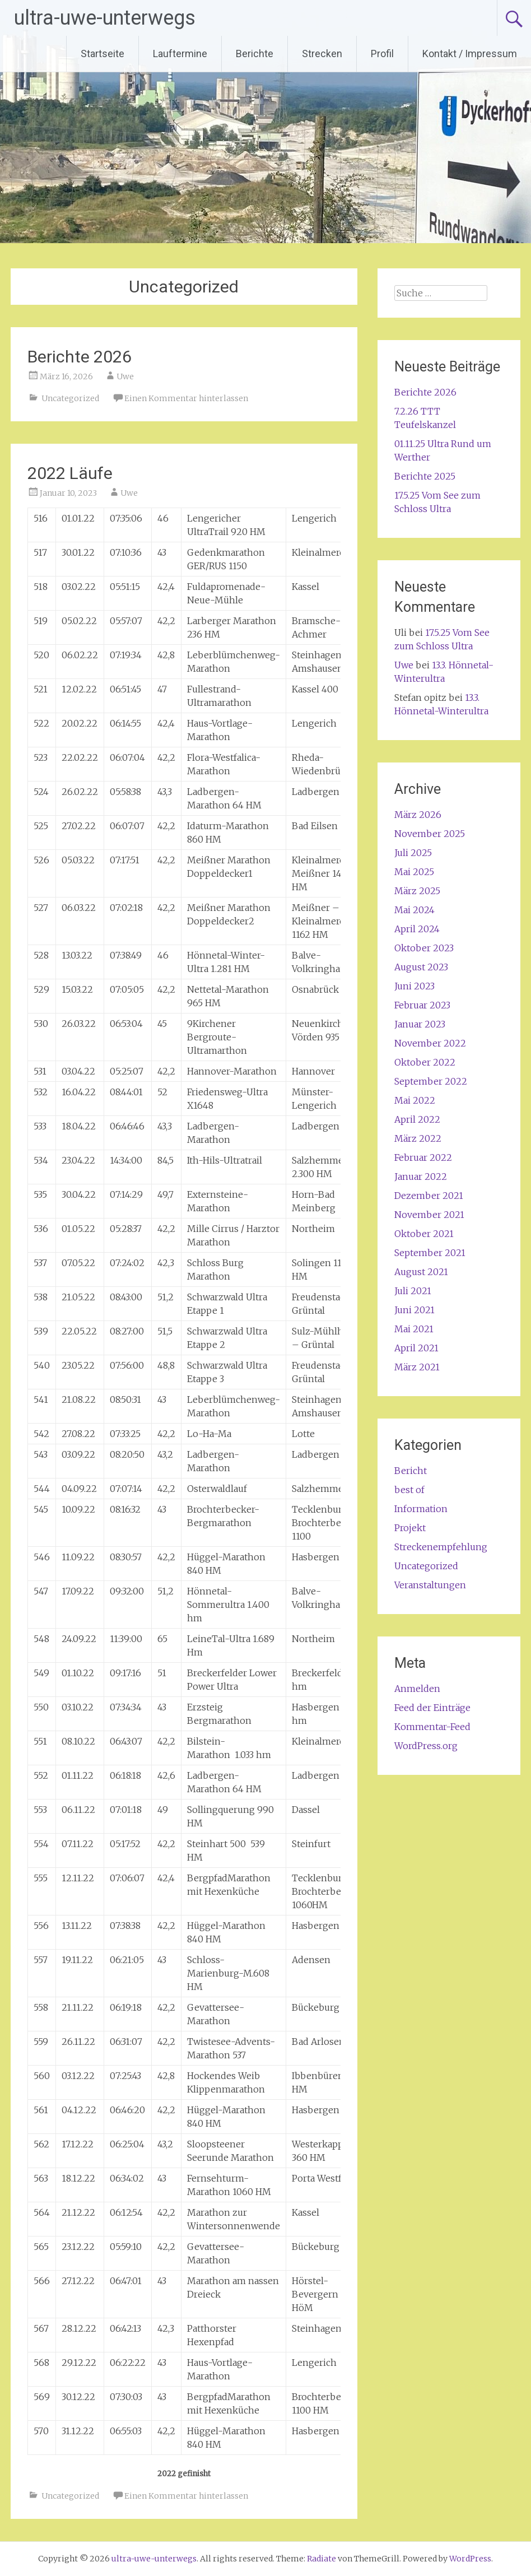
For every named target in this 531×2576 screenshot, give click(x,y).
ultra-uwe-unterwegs (104, 18)
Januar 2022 (420, 1176)
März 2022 (417, 1138)
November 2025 (429, 833)
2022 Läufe (70, 473)
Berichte (254, 53)
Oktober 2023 (424, 948)
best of (409, 1489)
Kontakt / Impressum (469, 53)
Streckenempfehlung (440, 1546)
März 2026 (417, 814)
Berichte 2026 (79, 356)
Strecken (322, 53)
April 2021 (416, 1348)
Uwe (125, 376)
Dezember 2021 (428, 1195)
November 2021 (429, 1214)
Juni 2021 (414, 1309)
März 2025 (417, 890)
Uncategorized (70, 398)
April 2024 (417, 928)
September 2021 (429, 1252)
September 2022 (430, 1081)
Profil (382, 53)
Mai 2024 (414, 909)
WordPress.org (426, 1745)
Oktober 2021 (424, 1233)
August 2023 (421, 967)
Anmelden (417, 1688)
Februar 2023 (422, 1005)
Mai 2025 (414, 871)
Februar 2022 (423, 1157)
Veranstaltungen (430, 1585)
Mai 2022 (414, 1100)
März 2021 (417, 1367)
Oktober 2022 (424, 1062)
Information (421, 1508)
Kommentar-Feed (432, 1726)
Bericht (410, 1470)
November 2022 (430, 1043)
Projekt (410, 1527)
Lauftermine (180, 53)
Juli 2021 (412, 1290)
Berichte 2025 (424, 476)
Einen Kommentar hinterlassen (186, 398)
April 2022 (417, 1119)
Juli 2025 (413, 852)
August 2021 (421, 1271)
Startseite (102, 53)
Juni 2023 (414, 986)
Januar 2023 (419, 1024)
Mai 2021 (414, 1329)
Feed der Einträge (432, 1707)
